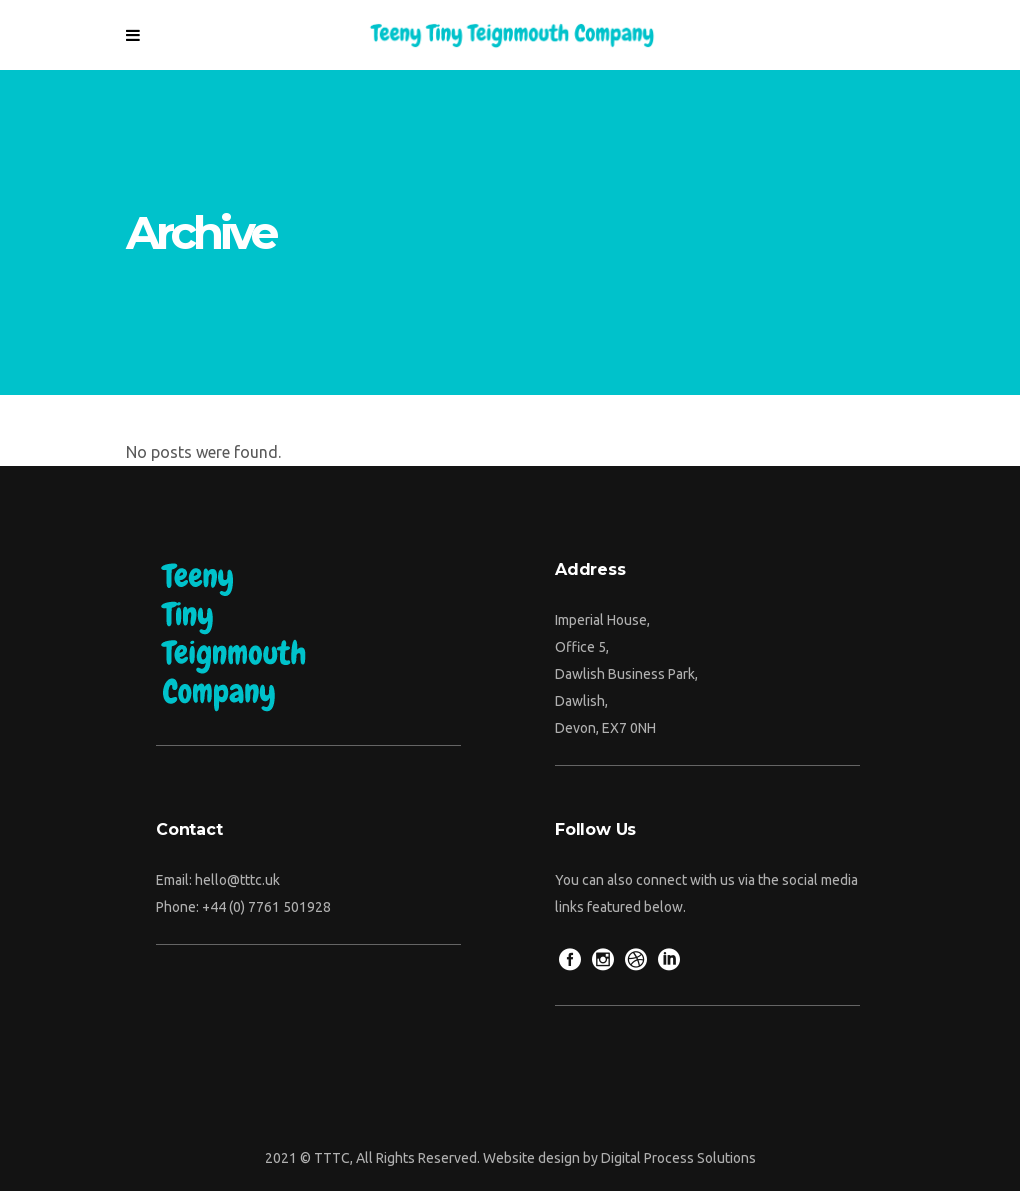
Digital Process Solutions (678, 1158)
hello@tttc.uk (237, 880)
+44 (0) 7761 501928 (266, 907)
